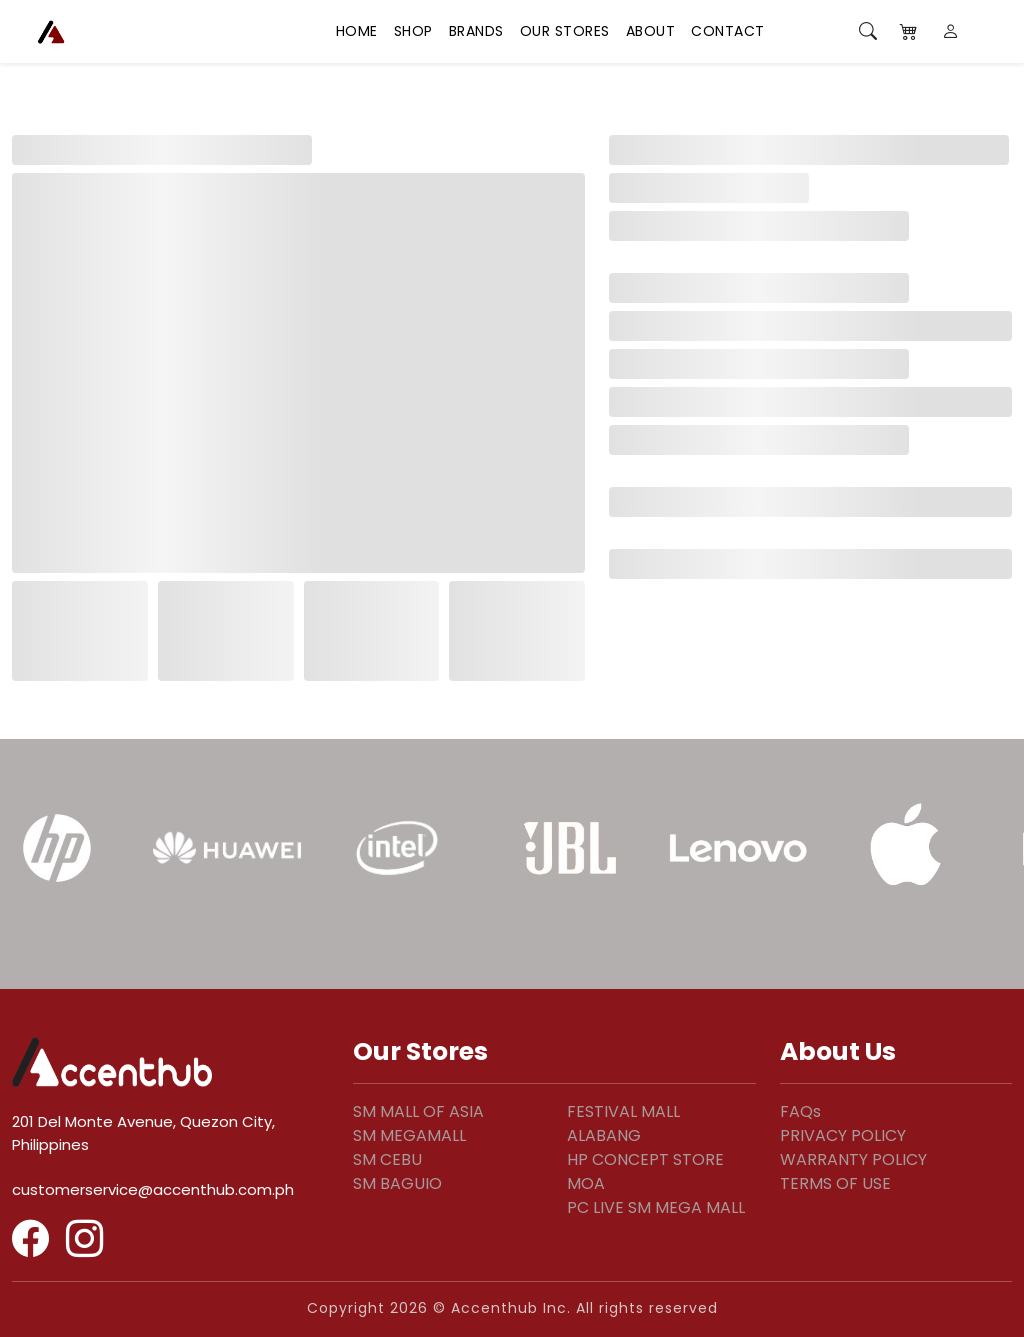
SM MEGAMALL (409, 1135)
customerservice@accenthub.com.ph (153, 1189)
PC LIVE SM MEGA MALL (656, 1207)
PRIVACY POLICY (843, 1135)
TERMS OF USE (835, 1183)
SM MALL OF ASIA (418, 1111)
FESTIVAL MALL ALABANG (623, 1123)
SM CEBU (387, 1159)
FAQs (800, 1111)
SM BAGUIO (397, 1183)
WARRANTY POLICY (853, 1159)
